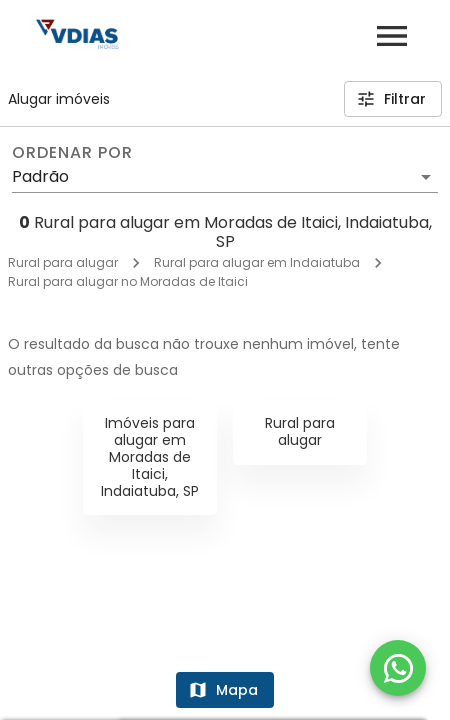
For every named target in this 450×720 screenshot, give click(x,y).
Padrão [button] (40, 176)
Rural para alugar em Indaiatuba (257, 262)
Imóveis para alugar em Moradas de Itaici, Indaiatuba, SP (150, 456)
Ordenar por (72, 153)
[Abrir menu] (392, 36)
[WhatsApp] (398, 668)
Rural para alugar (63, 262)
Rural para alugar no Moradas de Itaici (128, 281)
